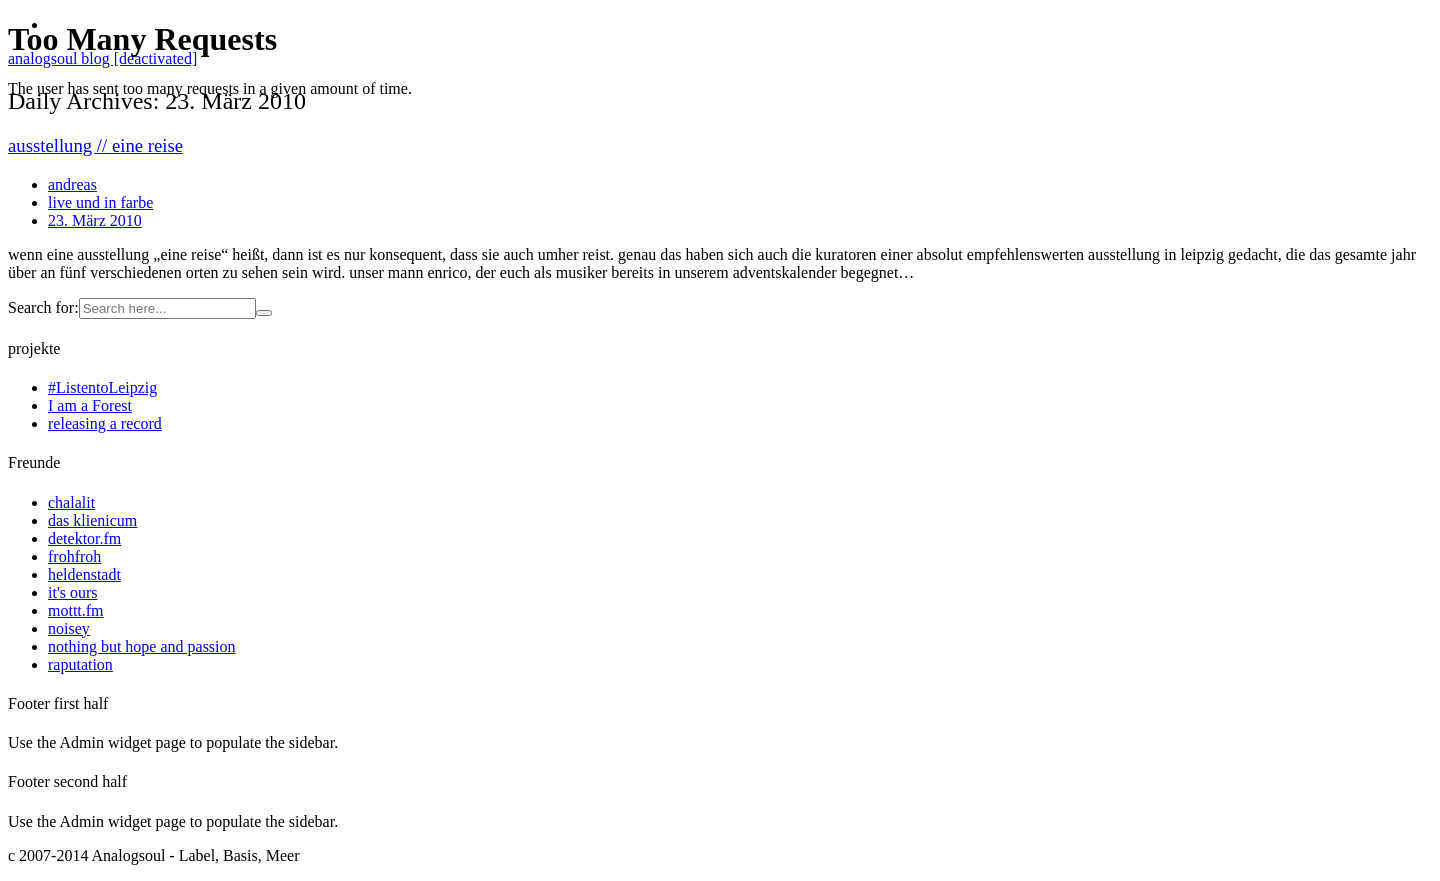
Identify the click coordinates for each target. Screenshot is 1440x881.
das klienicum (92, 520)
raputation (80, 664)
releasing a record (105, 423)
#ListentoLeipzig (102, 387)
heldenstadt (84, 574)
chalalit (71, 502)
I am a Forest (90, 405)
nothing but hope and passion (142, 646)
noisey (69, 628)
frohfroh (74, 556)
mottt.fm (76, 610)
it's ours (73, 592)
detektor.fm (84, 538)
